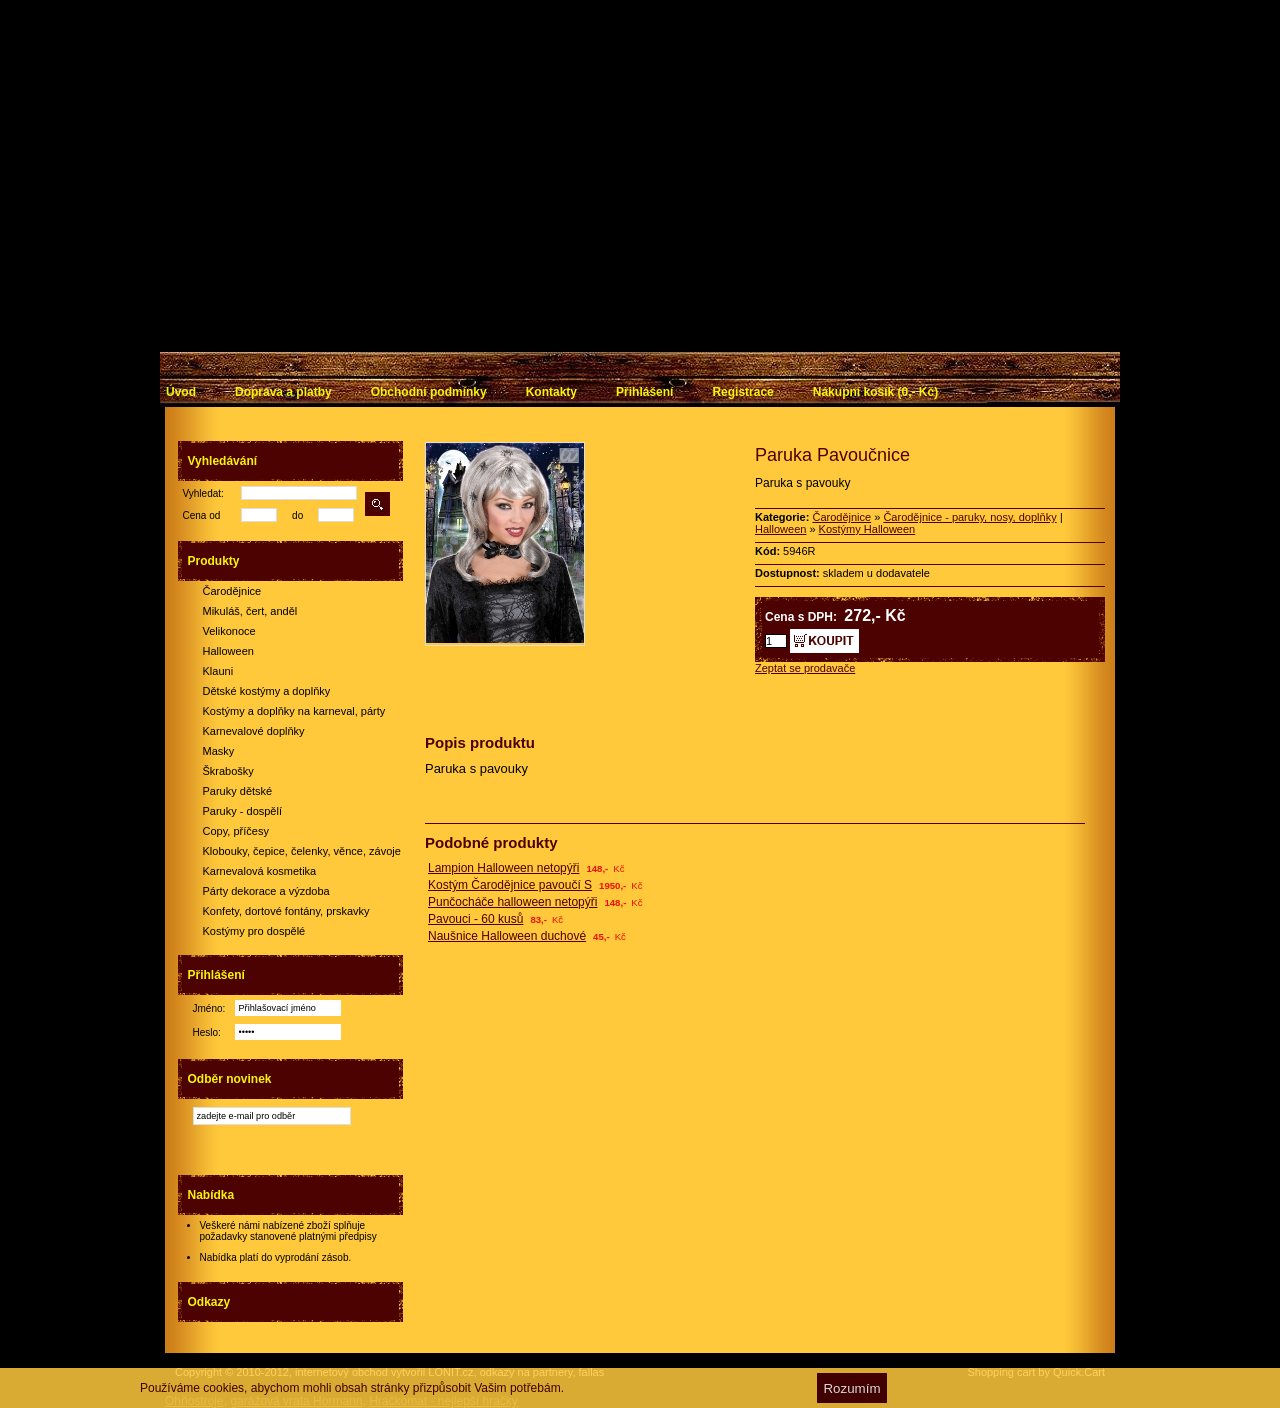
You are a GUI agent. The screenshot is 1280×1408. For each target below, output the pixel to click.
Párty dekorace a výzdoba (266, 891)
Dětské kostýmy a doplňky (267, 691)
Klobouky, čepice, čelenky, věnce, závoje (302, 851)
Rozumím (851, 1388)
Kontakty (551, 392)
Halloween (228, 651)
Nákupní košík (875, 392)
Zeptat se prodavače (805, 668)
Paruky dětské (238, 791)
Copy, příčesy (236, 831)
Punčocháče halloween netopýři (512, 902)
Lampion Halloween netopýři (503, 868)
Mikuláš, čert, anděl (250, 611)
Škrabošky (228, 771)
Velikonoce (229, 631)
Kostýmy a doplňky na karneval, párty (294, 711)
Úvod (181, 392)
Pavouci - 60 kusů (475, 919)
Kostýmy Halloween (867, 529)
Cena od (202, 515)
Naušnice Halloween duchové (507, 936)
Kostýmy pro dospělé (254, 931)
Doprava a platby (283, 392)
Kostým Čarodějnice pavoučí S (510, 885)
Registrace (742, 392)
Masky (219, 751)
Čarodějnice (232, 591)
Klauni (218, 671)
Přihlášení (644, 392)
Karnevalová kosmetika (260, 871)
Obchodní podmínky (429, 392)
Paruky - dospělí (242, 811)
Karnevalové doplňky (254, 731)
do (297, 515)
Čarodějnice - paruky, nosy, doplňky (969, 517)
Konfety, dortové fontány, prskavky (286, 911)
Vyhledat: (203, 493)
